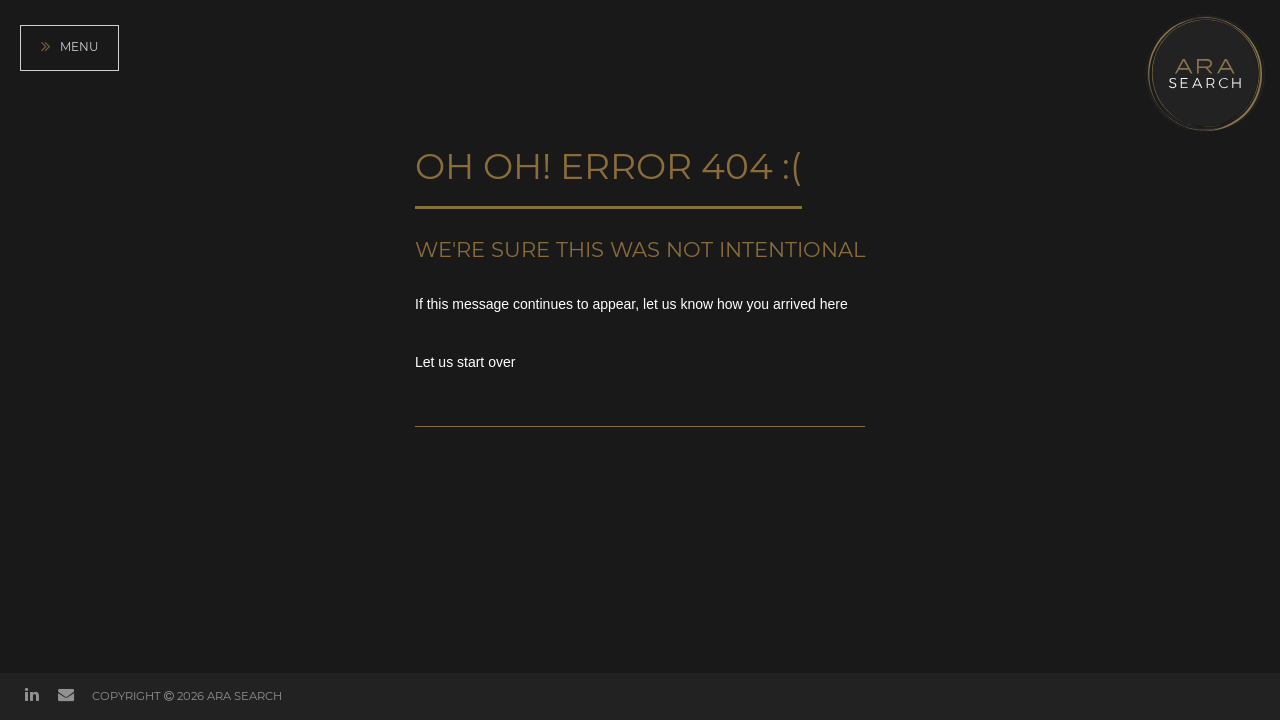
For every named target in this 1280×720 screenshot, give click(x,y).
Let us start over (465, 362)
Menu (69, 48)
